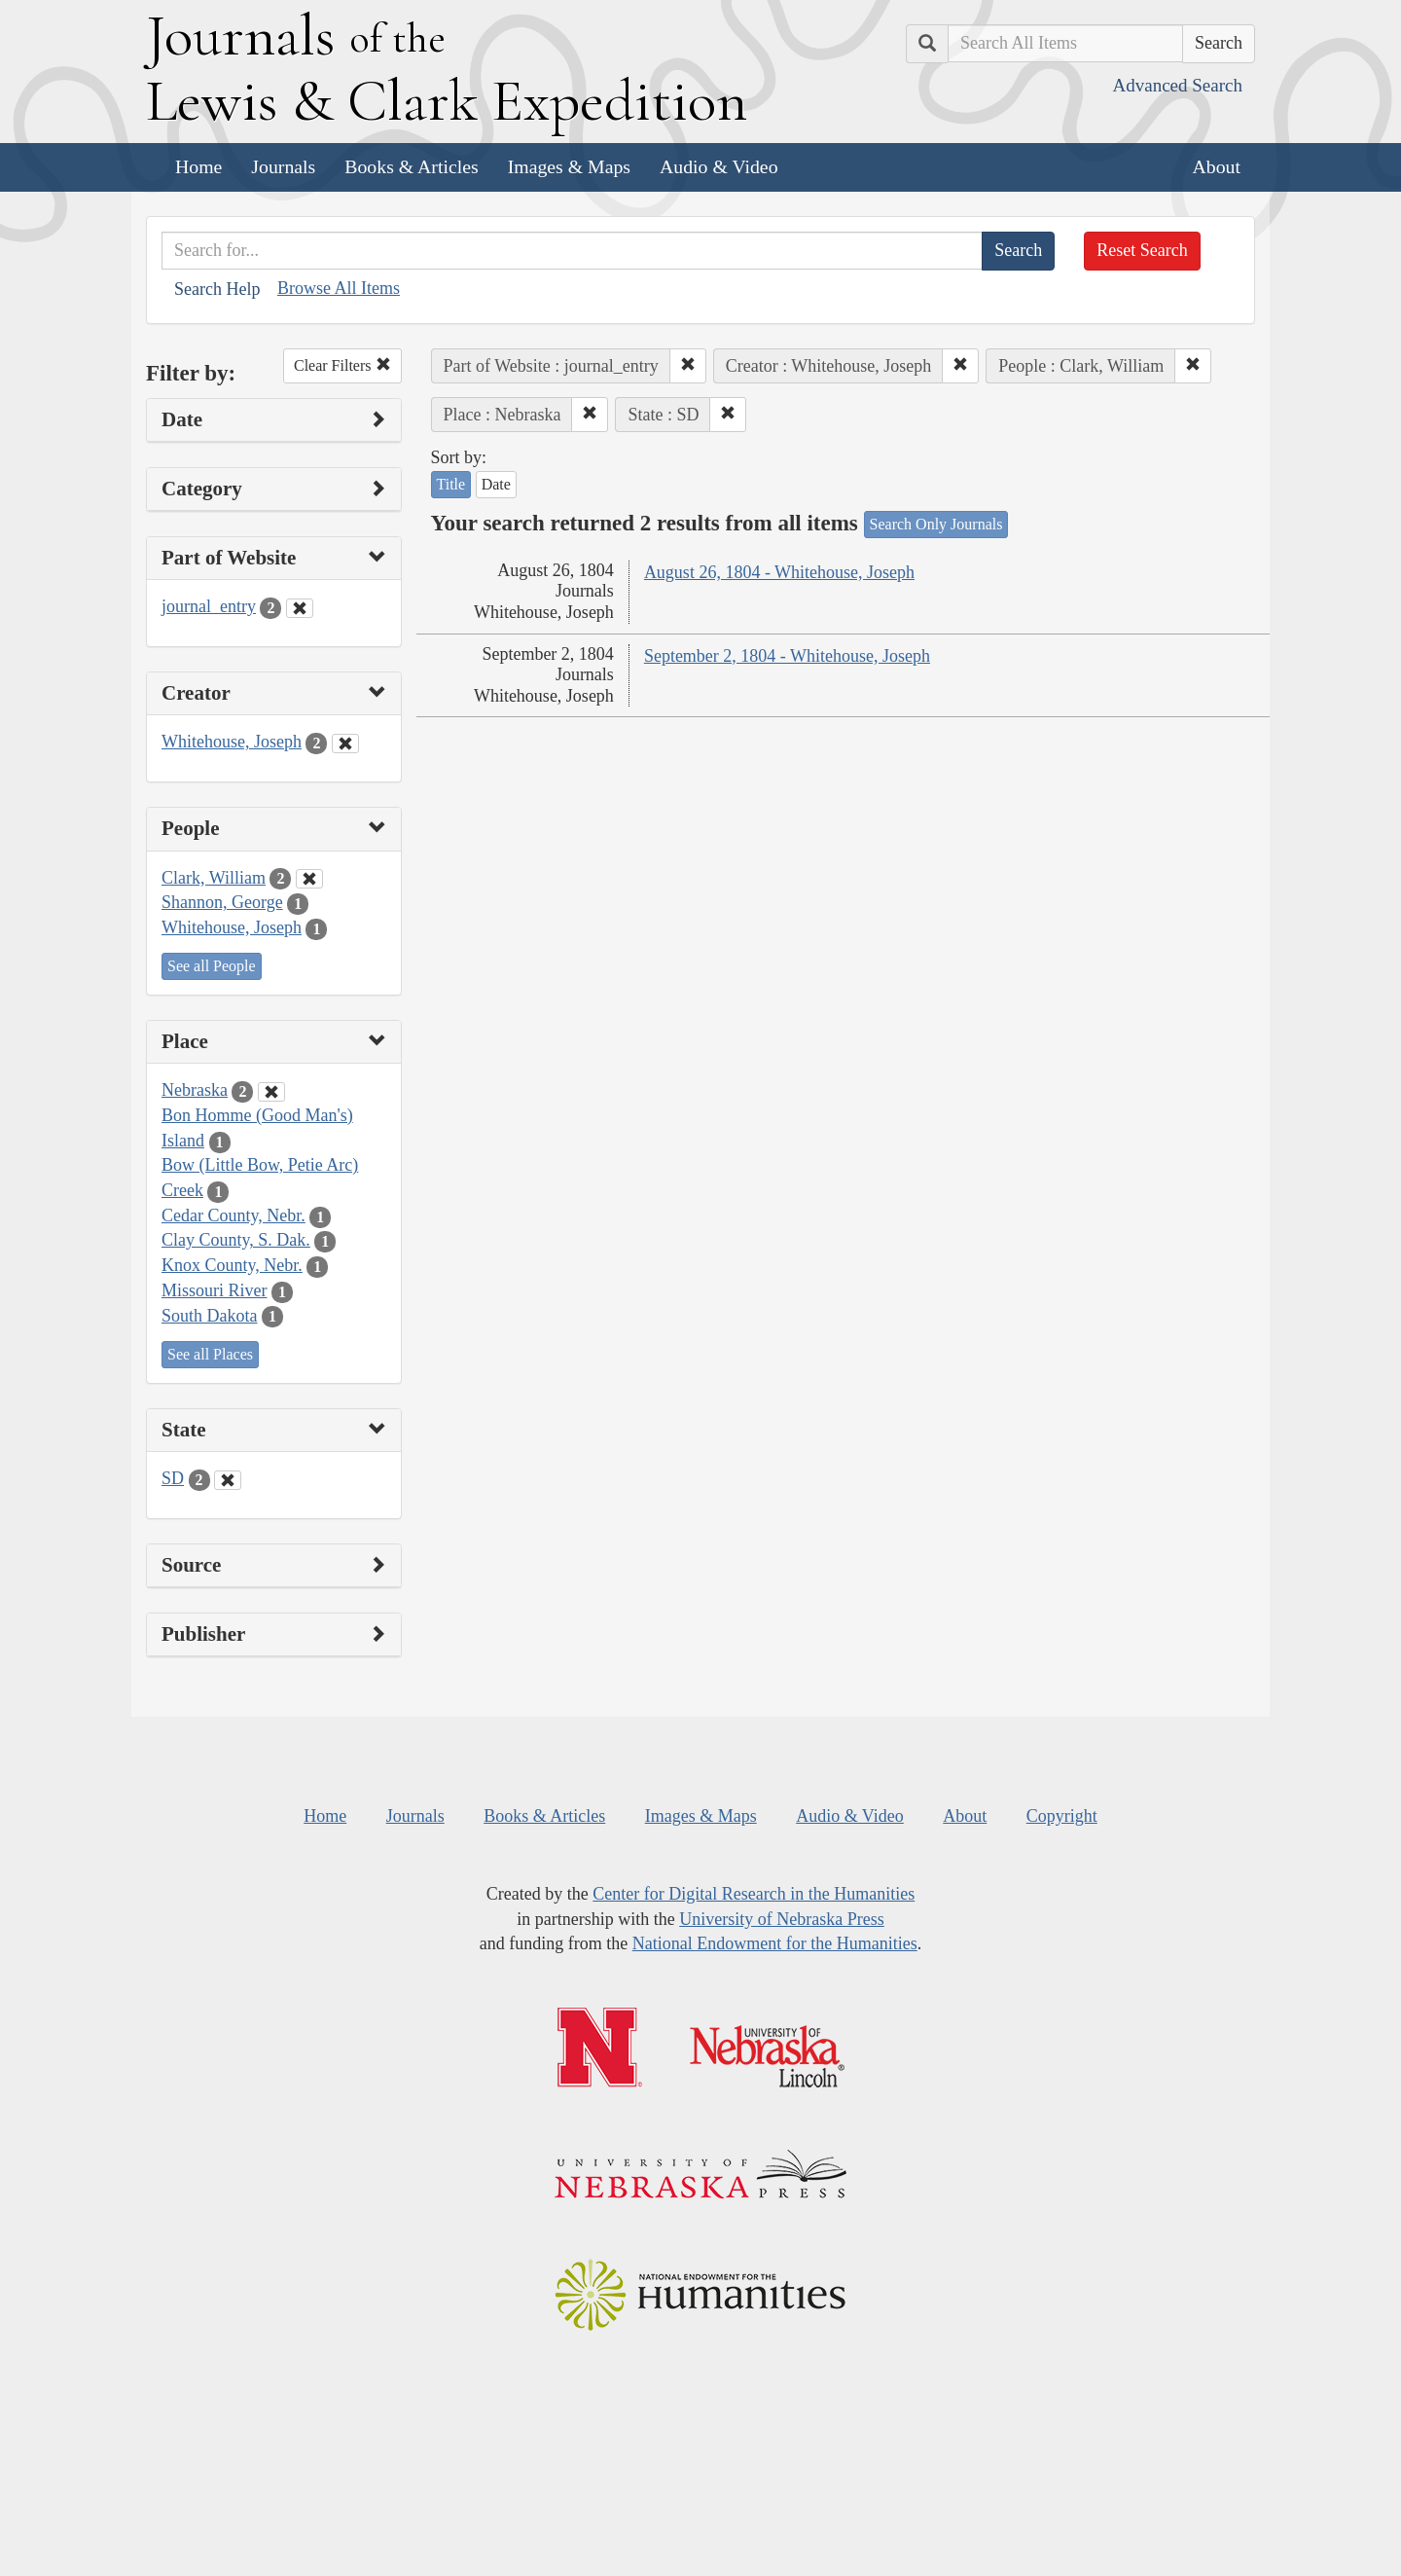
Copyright (1061, 1816)
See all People (211, 966)
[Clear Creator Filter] (345, 743)
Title (451, 484)
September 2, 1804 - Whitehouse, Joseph (787, 656)
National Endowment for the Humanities (774, 1943)
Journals (283, 166)
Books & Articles (411, 166)
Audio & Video (719, 166)
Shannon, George (222, 902)
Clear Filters (342, 365)
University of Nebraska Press (781, 1919)
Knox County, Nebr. (232, 1265)
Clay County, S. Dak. (236, 1240)
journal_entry (209, 606)
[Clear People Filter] (309, 879)
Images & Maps (569, 166)
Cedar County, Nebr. (233, 1215)
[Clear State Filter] (227, 1480)
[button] (687, 365)
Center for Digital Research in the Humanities (754, 1894)
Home (198, 166)
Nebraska (195, 1090)
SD (173, 1478)
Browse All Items (338, 288)
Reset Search (1141, 250)
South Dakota (210, 1315)
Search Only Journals (936, 524)
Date (496, 484)
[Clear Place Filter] (271, 1092)
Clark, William (214, 878)
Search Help (217, 289)
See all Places (210, 1354)
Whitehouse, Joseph (232, 741)
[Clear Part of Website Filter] (299, 608)
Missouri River (215, 1290)
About (1216, 166)
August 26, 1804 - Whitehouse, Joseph (779, 572)
